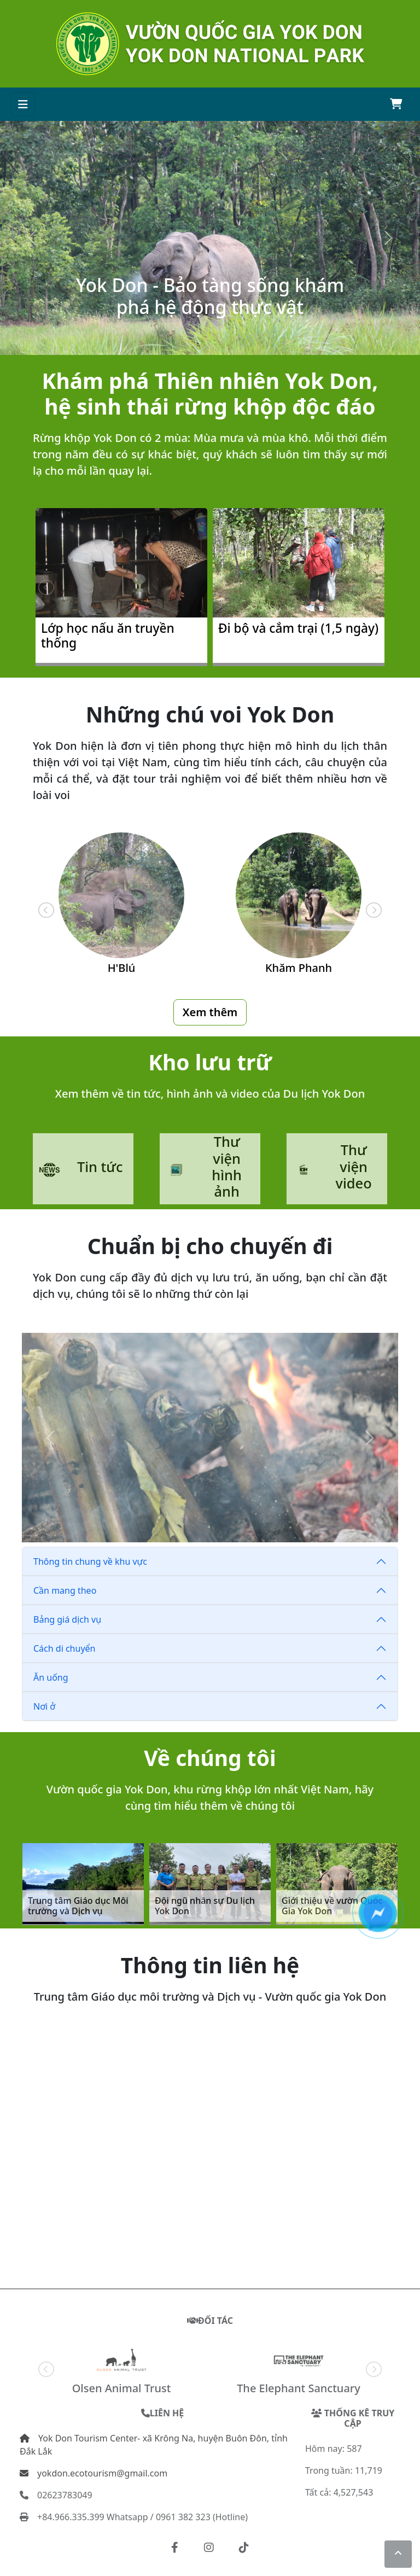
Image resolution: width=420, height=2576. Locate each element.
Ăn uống (54, 1677)
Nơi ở (48, 1706)
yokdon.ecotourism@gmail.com (93, 2473)
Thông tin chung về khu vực (93, 1561)
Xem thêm (210, 1010)
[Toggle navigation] (23, 104)
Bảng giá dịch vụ (70, 1619)
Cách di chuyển (67, 1648)
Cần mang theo (68, 1590)
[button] (175, 2547)
